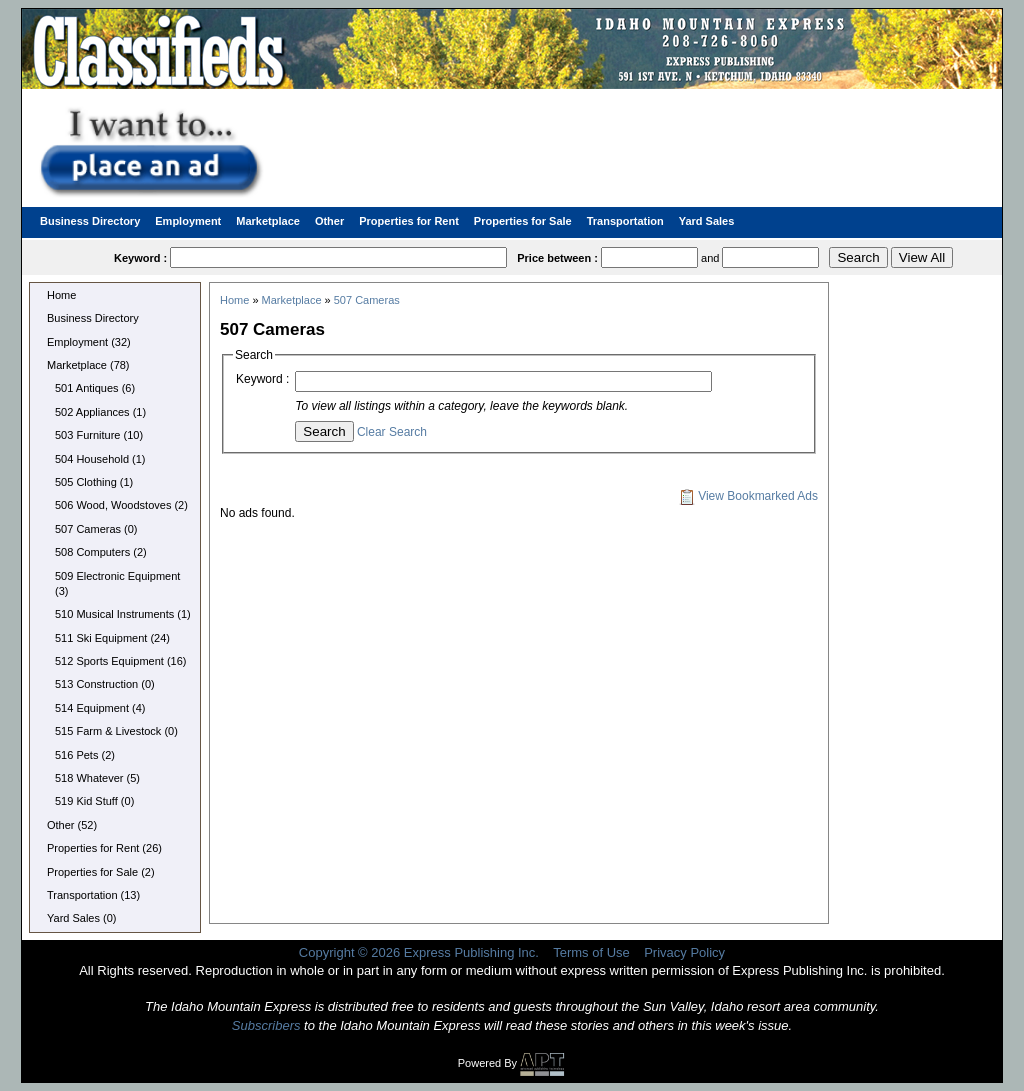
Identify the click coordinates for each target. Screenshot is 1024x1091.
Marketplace (268, 221)
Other (329, 221)
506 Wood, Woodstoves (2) (121, 505)
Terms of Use (591, 952)
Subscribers (266, 1025)
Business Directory (90, 221)
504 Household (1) (100, 459)
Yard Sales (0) (82, 918)
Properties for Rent (409, 221)
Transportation (625, 221)
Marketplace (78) (88, 365)
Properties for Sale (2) (101, 872)
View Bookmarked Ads (748, 496)
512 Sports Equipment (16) (120, 661)
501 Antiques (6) (95, 388)
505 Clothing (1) (94, 482)
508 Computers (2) (101, 552)
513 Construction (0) (105, 684)
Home (61, 295)
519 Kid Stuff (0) (94, 801)
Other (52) (72, 825)
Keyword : (262, 379)
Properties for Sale (523, 221)
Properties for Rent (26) (104, 848)
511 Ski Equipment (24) (112, 638)
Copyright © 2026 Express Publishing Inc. (419, 952)
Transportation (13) (93, 895)
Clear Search (392, 432)
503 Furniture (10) (99, 435)
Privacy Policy (684, 952)
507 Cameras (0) (96, 529)
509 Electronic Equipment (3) (117, 583)
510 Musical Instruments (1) (123, 614)
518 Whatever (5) (97, 778)
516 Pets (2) (85, 755)
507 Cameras (367, 300)
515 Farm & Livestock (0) (116, 731)
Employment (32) (89, 342)
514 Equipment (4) (100, 708)
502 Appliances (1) (100, 412)
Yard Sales (707, 221)
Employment (188, 221)
